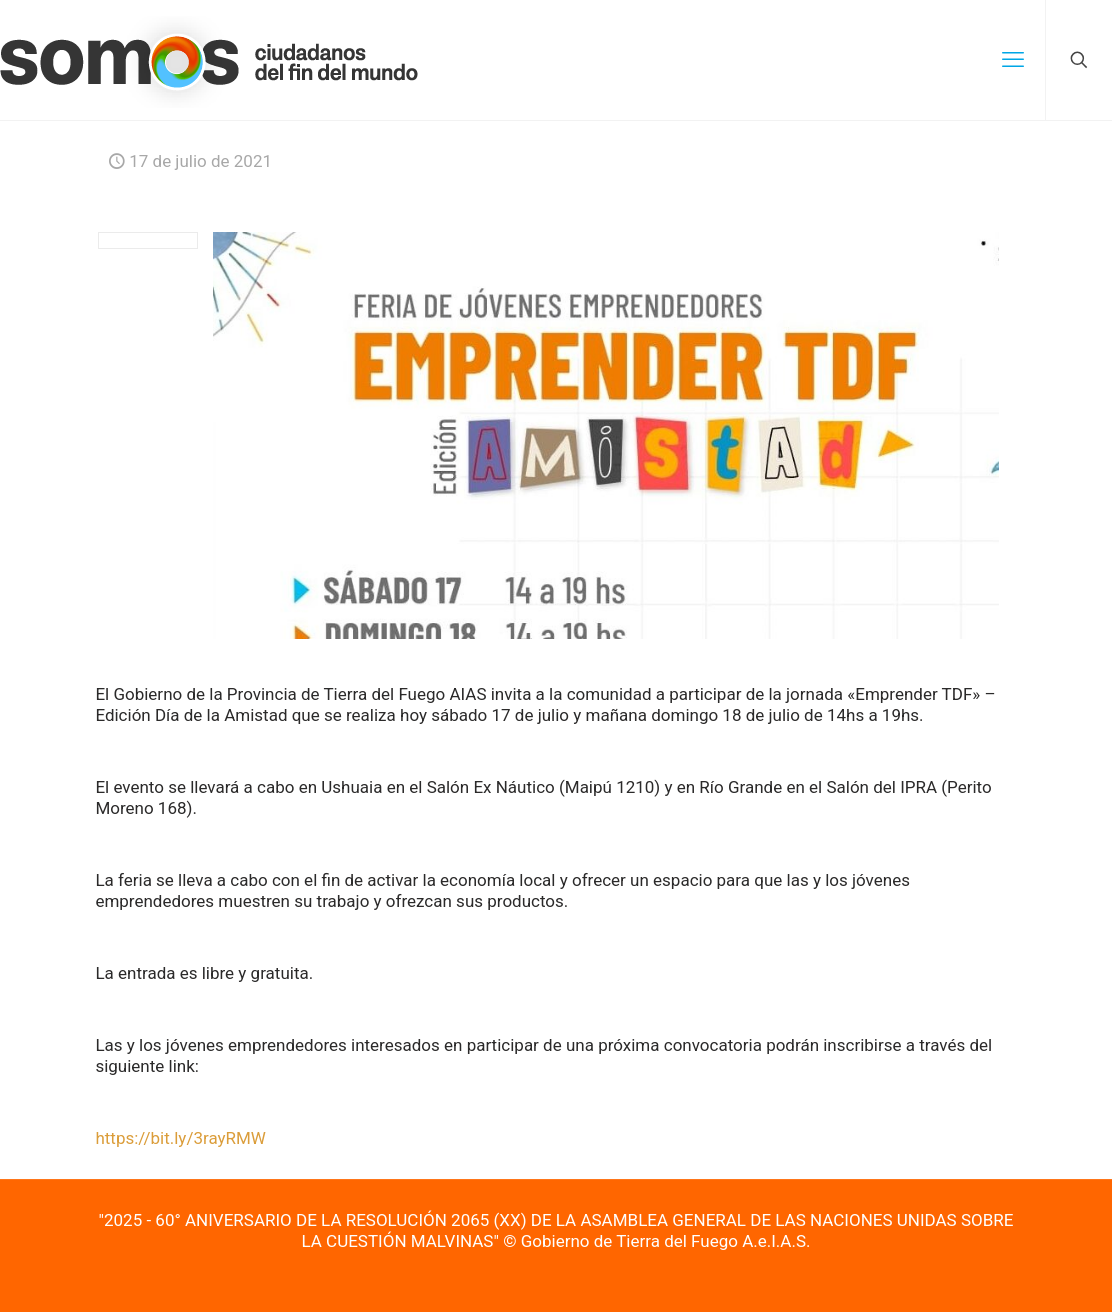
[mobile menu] (1013, 60)
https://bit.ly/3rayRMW (180, 1138)
